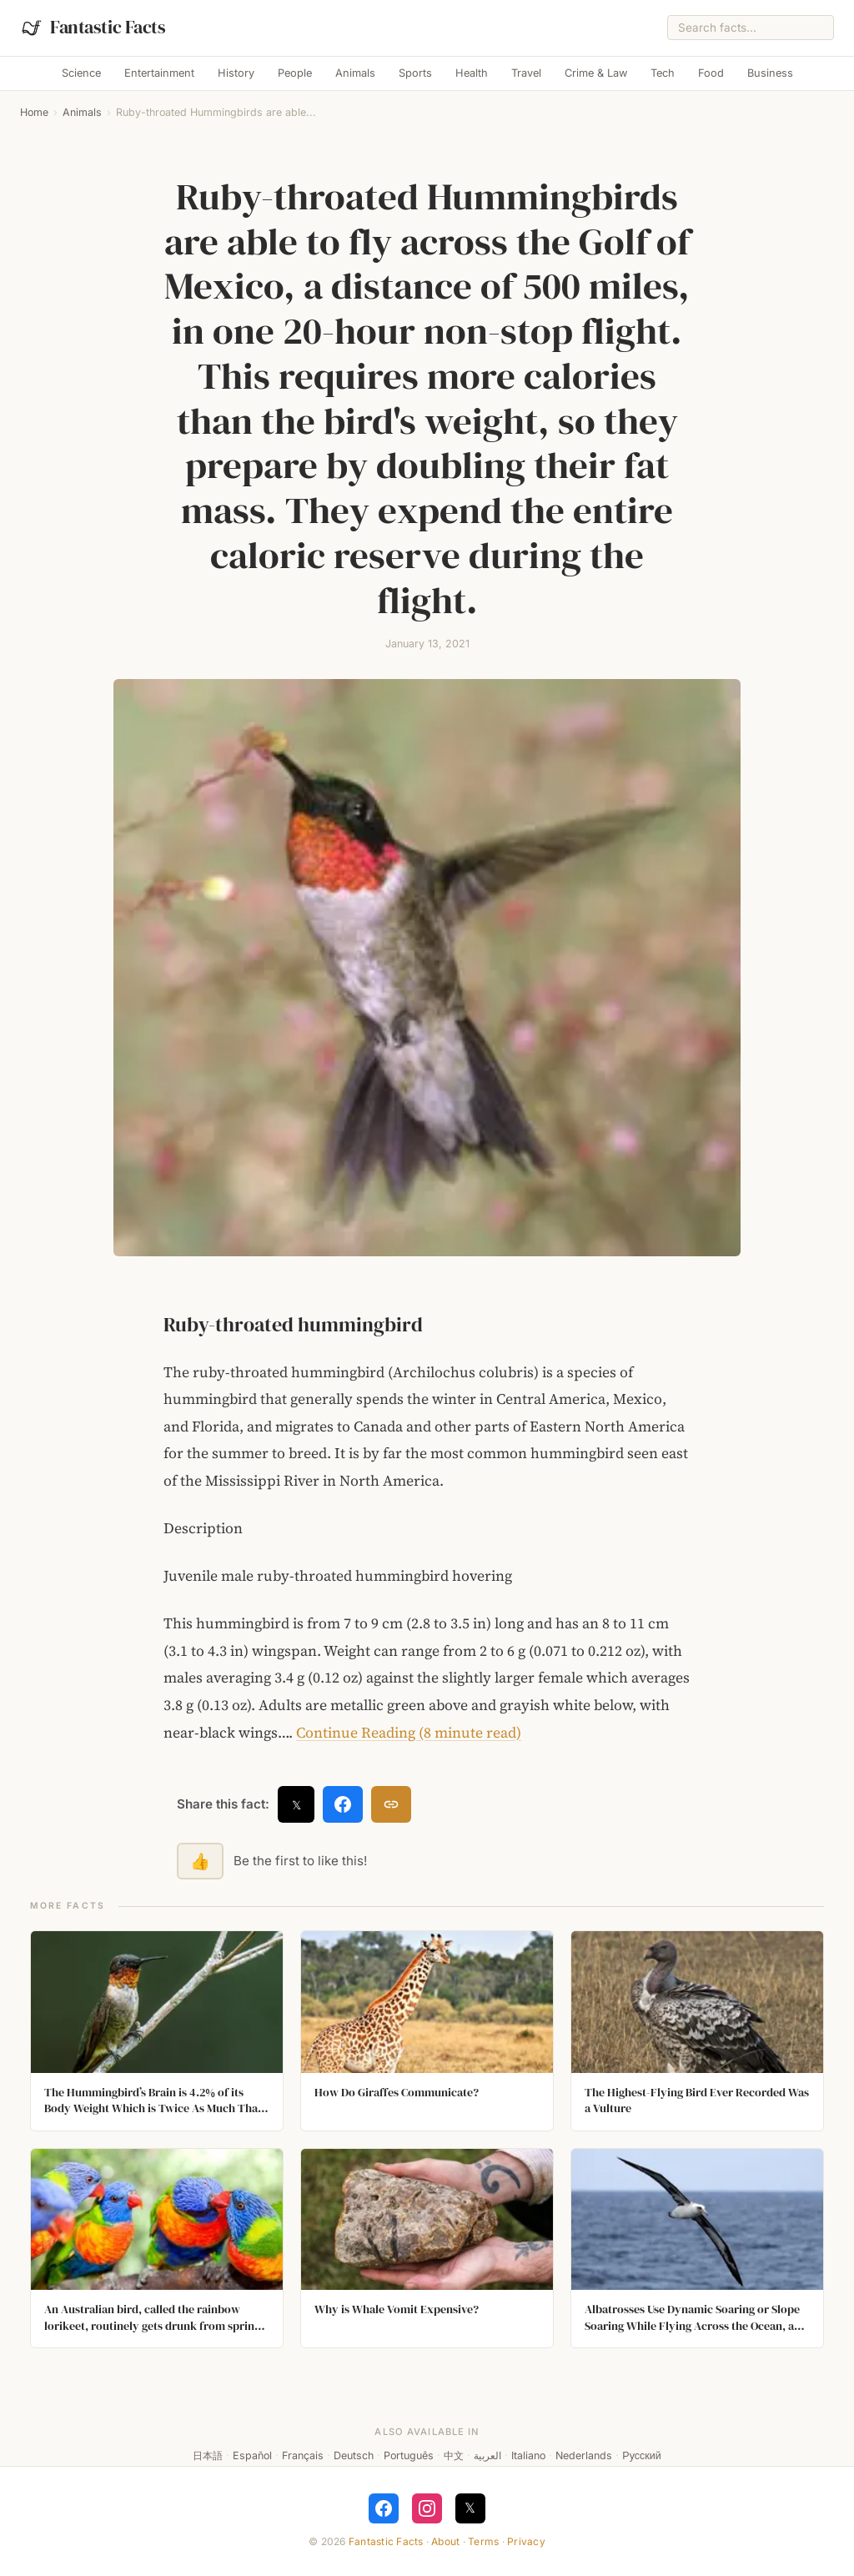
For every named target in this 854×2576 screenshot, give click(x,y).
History (236, 73)
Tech (663, 73)
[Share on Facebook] (343, 1804)
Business (770, 73)
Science (81, 73)
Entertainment (159, 73)
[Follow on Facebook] (384, 2508)
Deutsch (354, 2455)
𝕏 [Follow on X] (470, 2507)
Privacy (526, 2541)
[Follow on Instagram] (427, 2508)
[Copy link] (391, 1804)
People (295, 73)
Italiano (528, 2455)
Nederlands (583, 2455)
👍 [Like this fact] (200, 1861)
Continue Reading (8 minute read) (408, 1733)
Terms (483, 2541)
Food (711, 73)
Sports (415, 73)
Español (252, 2455)
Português (409, 2455)
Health (471, 73)
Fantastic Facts (386, 2541)
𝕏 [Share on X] (296, 1805)
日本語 (208, 2455)
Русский (641, 2455)
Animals (355, 73)
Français (303, 2455)
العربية (487, 2455)
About (445, 2541)
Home (34, 112)
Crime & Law (596, 73)
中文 (454, 2455)
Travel (526, 73)
